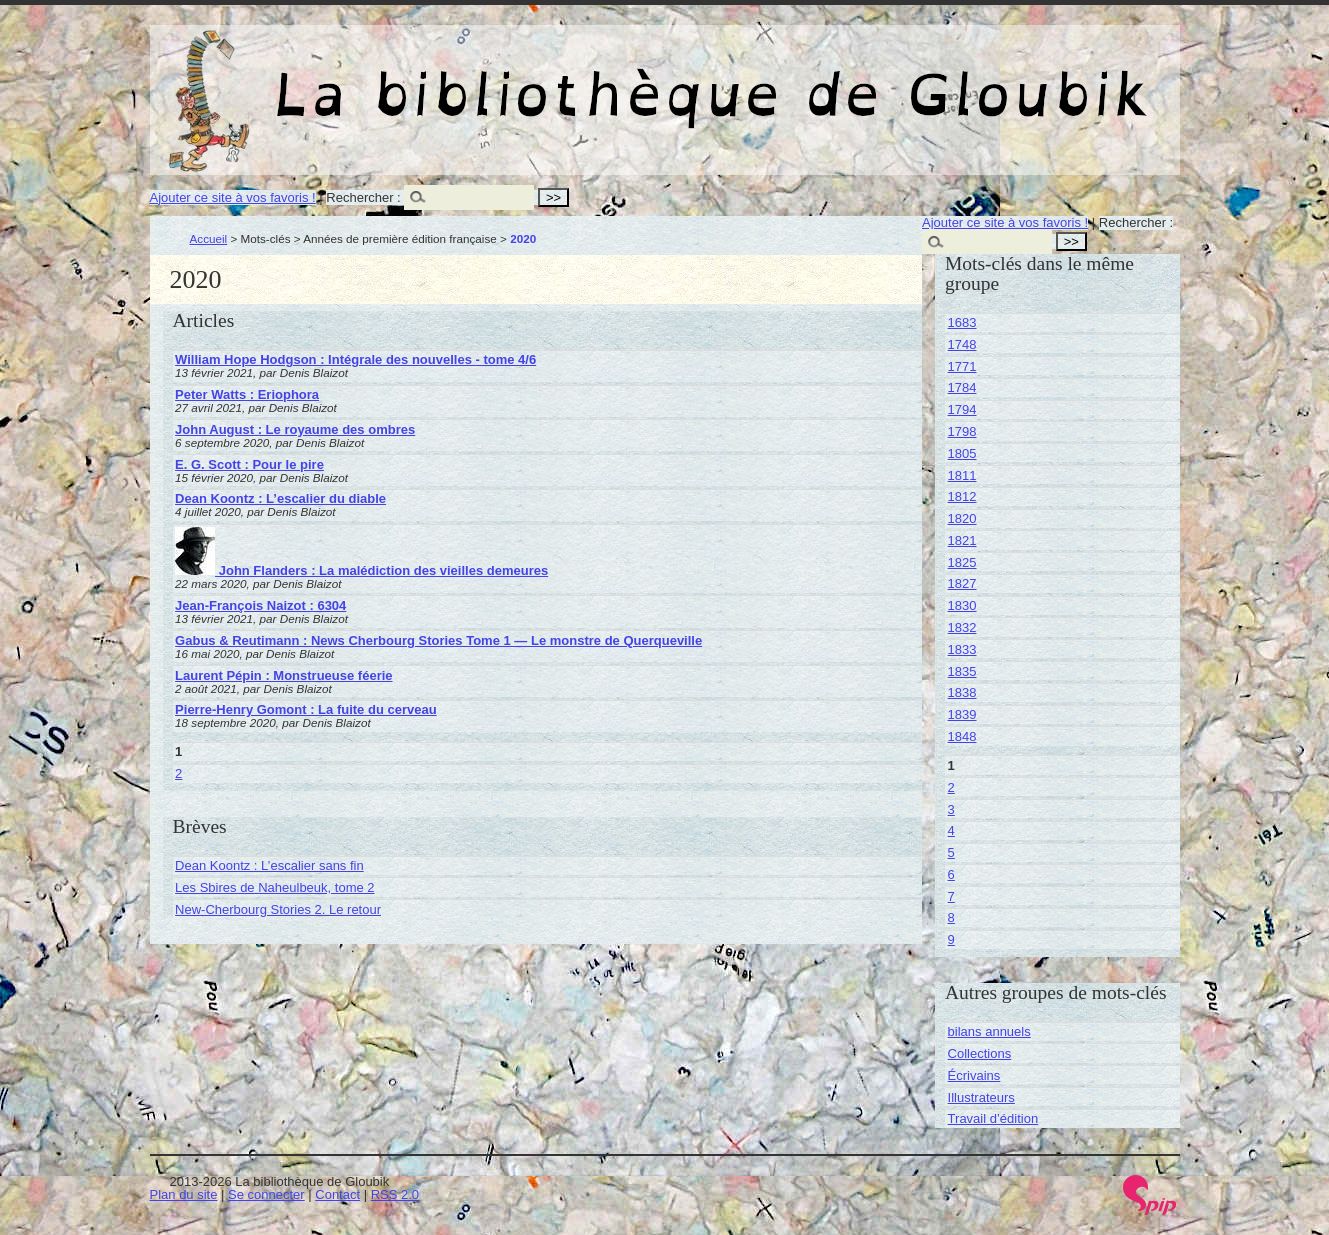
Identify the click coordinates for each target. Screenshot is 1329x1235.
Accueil (209, 238)
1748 (962, 344)
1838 (962, 692)
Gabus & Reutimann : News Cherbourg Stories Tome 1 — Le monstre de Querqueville (438, 640)
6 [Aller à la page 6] (951, 874)
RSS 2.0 (395, 1194)
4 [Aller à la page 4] (951, 830)
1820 (962, 518)
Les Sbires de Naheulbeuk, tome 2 (274, 887)
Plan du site (184, 1194)
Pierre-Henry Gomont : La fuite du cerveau (306, 709)
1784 (962, 387)
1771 (962, 366)
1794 (962, 409)
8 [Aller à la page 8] (951, 917)
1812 (962, 496)
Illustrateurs (981, 1097)
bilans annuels (989, 1031)
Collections (980, 1053)
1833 (962, 649)
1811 (962, 475)
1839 (962, 714)
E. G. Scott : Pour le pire (249, 464)
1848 (962, 736)
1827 (962, 583)
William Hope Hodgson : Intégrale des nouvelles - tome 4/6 (355, 359)
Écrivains (974, 1075)
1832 (962, 627)
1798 (962, 431)
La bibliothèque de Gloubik (877, 78)
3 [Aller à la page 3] (951, 809)
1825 (962, 562)
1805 (962, 453)
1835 (962, 671)
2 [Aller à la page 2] (178, 773)
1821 (962, 540)
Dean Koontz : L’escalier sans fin (269, 865)
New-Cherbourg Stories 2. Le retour (278, 909)
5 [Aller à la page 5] (951, 852)
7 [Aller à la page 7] (951, 896)
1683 (962, 322)
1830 (962, 605)
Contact (337, 1194)
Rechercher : (363, 197)
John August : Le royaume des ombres (295, 429)
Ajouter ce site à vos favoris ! (233, 197)
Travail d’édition (993, 1118)
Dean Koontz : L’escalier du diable (280, 498)
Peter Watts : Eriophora (247, 394)
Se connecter (266, 1194)
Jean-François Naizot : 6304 (260, 605)
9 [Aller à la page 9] (951, 939)
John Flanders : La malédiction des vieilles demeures (361, 570)
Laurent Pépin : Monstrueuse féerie (283, 675)
